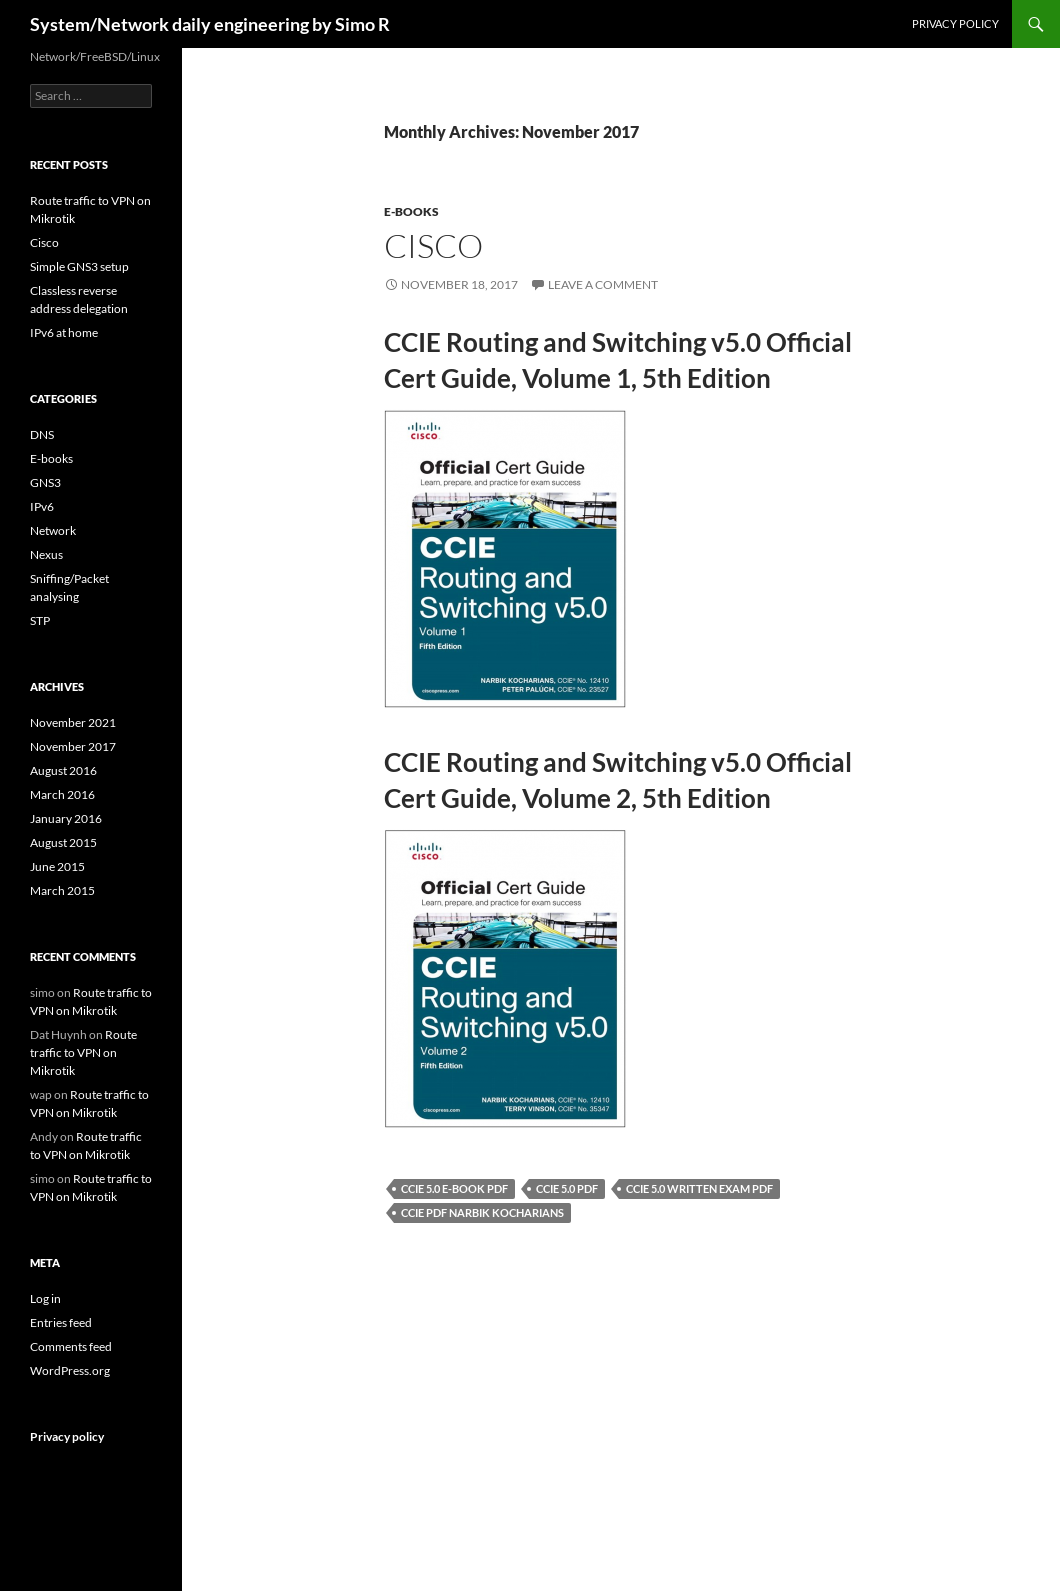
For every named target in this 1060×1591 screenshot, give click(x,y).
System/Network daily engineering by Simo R (210, 24)
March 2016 (62, 794)
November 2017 (73, 746)
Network (53, 530)
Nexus (46, 554)
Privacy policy (955, 23)
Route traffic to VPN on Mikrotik (83, 1052)
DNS (42, 434)
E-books (411, 211)
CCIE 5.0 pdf (567, 1188)
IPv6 (42, 506)
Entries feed (61, 1322)
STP (40, 620)
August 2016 (63, 770)
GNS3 (45, 482)
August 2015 (63, 842)
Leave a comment (603, 284)
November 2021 (73, 722)
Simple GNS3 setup (79, 266)
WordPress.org (70, 1370)
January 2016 (66, 818)
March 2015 (62, 890)
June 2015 (57, 866)
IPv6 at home (64, 332)
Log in (45, 1298)
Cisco (433, 245)
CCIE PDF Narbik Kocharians (482, 1212)
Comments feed (71, 1346)
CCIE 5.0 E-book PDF (454, 1188)
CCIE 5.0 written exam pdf (699, 1188)
